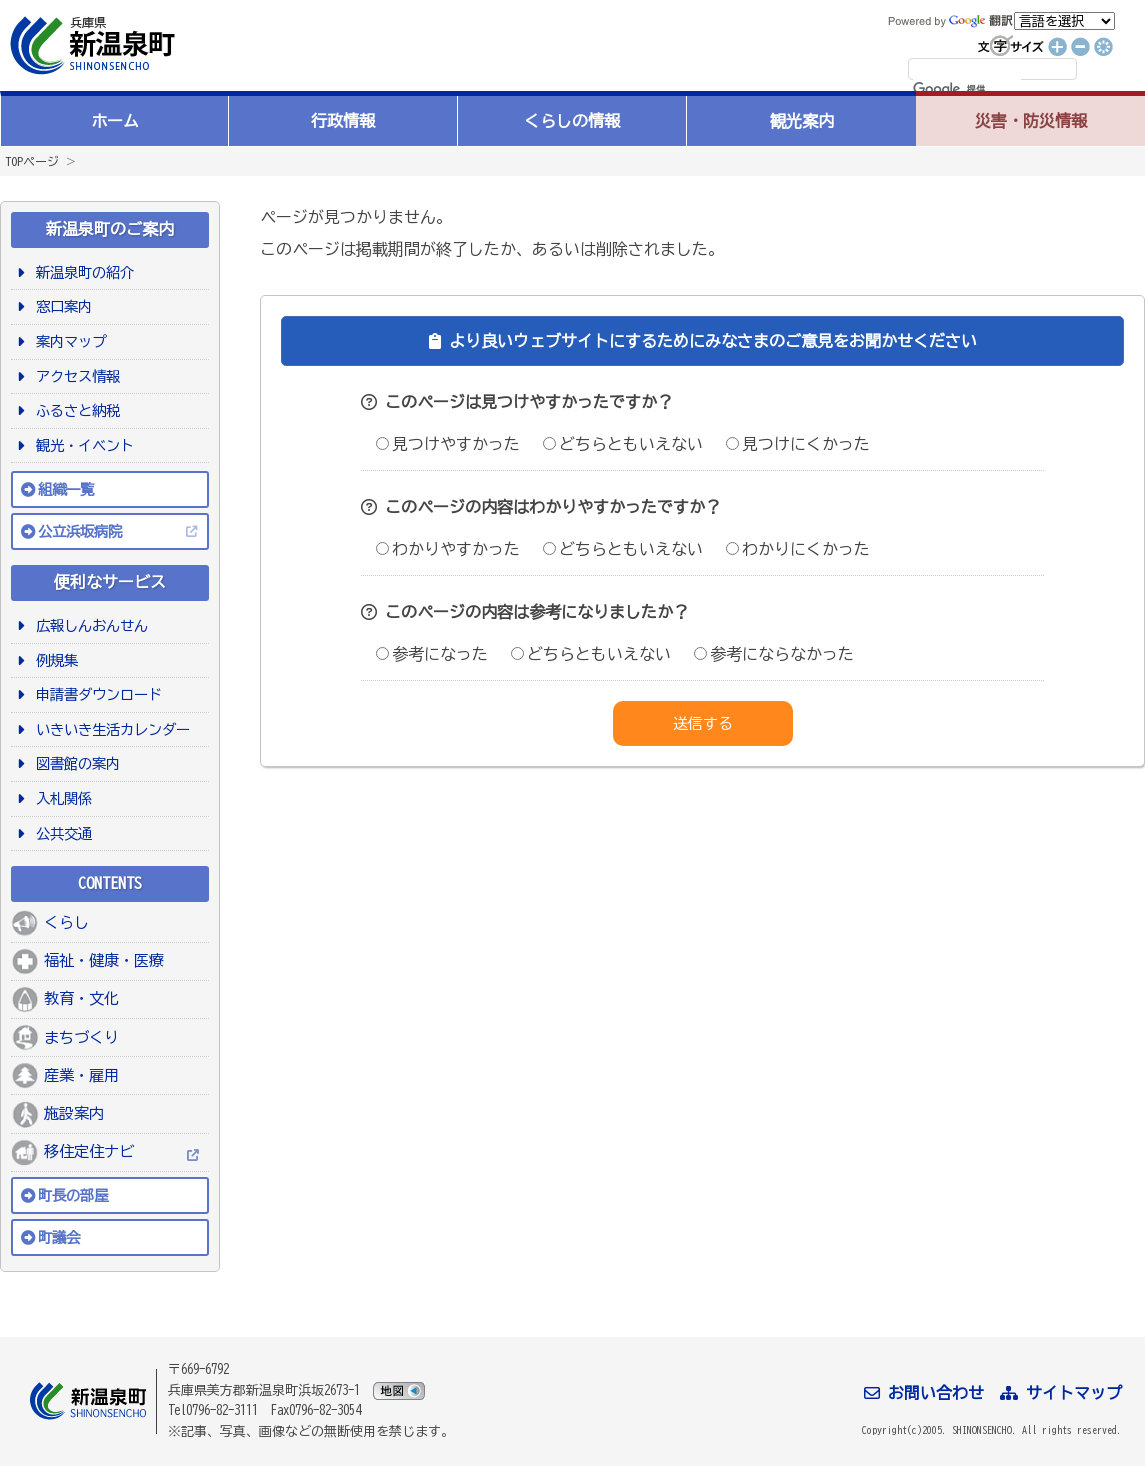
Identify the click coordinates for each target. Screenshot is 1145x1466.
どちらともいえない (623, 444)
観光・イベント (81, 445)
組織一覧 (66, 489)
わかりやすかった (448, 549)
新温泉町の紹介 (81, 272)
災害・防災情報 (1031, 121)
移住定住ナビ (89, 1151)
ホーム (115, 121)
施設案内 (74, 1113)
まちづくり (81, 1037)
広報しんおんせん (88, 625)
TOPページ (32, 161)
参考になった (432, 654)
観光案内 (802, 121)
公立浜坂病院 (80, 531)
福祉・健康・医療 (104, 960)
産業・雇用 (81, 1075)
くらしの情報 (572, 121)
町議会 (59, 1237)
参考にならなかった (774, 654)
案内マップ (67, 341)
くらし (66, 922)
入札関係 (60, 798)
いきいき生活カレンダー (109, 729)
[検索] (967, 90)
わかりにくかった (798, 549)
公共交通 (60, 833)
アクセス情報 (74, 376)
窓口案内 (60, 306)
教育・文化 (81, 998)
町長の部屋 (73, 1195)
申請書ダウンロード (95, 694)
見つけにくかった (798, 444)
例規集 (53, 660)
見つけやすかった (448, 444)
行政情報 (343, 121)
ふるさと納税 (74, 410)
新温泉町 (90, 45)
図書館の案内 (74, 763)
